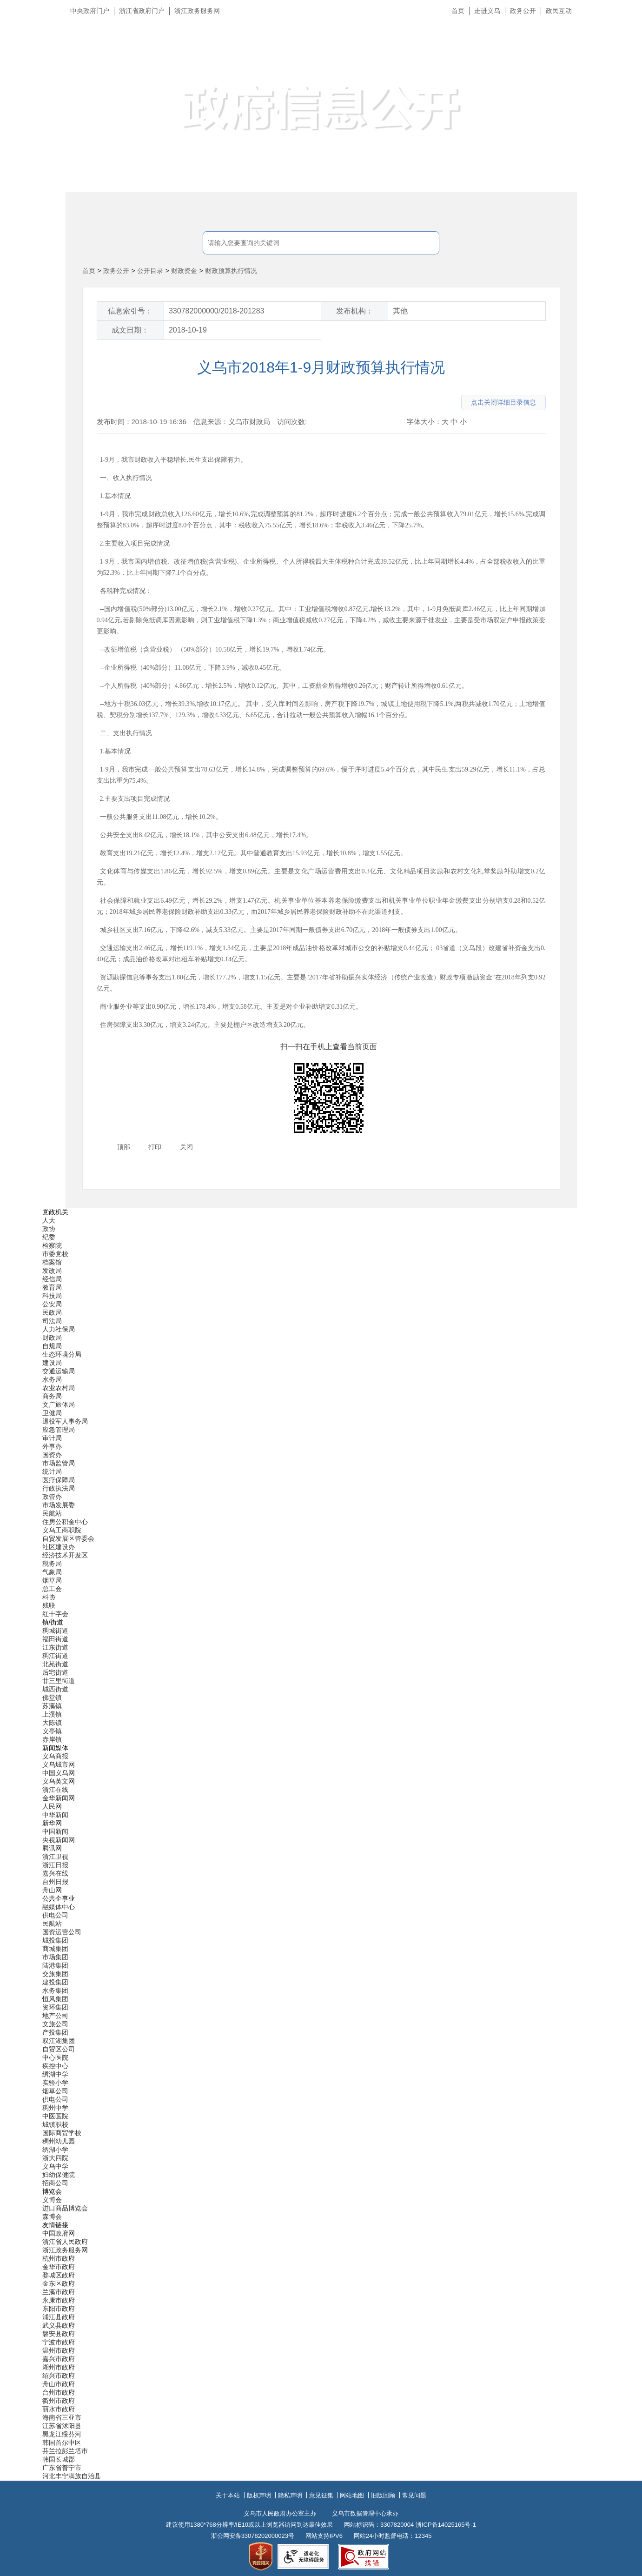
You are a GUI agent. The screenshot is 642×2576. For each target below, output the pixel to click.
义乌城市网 (58, 1764)
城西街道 (55, 1689)
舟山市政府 (58, 2384)
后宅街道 (55, 1672)
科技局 (52, 1295)
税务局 (52, 1563)
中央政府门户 (89, 10)
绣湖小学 (55, 2149)
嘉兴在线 (55, 1873)
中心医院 (55, 2057)
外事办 (52, 1446)
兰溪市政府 (58, 2292)
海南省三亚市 (61, 2417)
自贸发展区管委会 (68, 1538)
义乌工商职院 (61, 1530)
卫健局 (52, 1413)
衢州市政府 (58, 2400)
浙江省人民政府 (65, 2241)
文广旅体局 (58, 1404)
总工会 (52, 1588)
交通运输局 (58, 1371)
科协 (48, 1597)
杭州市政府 (58, 2258)
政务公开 (523, 10)
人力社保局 (58, 1329)
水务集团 (55, 1990)
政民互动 (559, 10)
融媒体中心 (58, 1906)
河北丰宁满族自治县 (71, 2476)
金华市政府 (58, 2266)
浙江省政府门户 (142, 10)
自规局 (52, 1346)
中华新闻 (55, 1814)
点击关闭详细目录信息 (503, 402)
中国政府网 (58, 2233)
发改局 (52, 1270)
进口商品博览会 (65, 2208)
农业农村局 (58, 1387)
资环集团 (55, 2007)
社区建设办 (58, 1547)
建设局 (52, 1362)
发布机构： (354, 311)
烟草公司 (55, 2091)
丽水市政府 (58, 2409)
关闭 (186, 1147)
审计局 (52, 1438)
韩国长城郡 (58, 2459)
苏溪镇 (52, 1706)
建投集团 (55, 1982)
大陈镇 (52, 1722)
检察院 (52, 1245)
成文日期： (130, 330)
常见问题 (414, 2495)
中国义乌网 (58, 1773)
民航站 (52, 1513)
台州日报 (55, 1881)
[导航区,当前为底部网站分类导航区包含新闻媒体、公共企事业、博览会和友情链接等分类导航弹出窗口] (321, 1844)
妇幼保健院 (58, 2174)
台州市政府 (58, 2392)
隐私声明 (290, 2495)
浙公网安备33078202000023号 (252, 2535)
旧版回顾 (383, 2495)
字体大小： (424, 422)
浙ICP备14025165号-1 (446, 2524)
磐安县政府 (58, 2333)
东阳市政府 (58, 2308)
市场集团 (55, 1957)
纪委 (48, 1237)
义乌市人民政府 (169, 55)
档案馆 (52, 1262)
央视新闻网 (58, 1840)
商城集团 (55, 1948)
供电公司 (55, 1915)
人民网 (52, 1806)
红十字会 (55, 1613)
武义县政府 (58, 2325)
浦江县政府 (58, 2317)
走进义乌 (487, 10)
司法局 (52, 1321)
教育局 (52, 1287)
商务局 (52, 1396)
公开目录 (150, 270)
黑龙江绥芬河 (61, 2434)
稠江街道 (55, 1655)
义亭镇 (52, 1731)
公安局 (52, 1304)
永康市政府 (58, 2300)
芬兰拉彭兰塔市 (65, 2451)
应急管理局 (58, 1429)
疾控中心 (55, 2066)
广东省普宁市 (61, 2467)
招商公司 (55, 2183)
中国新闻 (55, 1831)
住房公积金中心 (65, 1521)
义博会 (52, 2199)
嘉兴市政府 (58, 2359)
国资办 (52, 1454)
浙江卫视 (55, 1856)
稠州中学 (55, 2107)
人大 (48, 1220)
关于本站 (228, 2495)
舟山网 (52, 1890)
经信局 (52, 1279)
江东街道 (55, 1647)
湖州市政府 (58, 2367)
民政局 (52, 1312)
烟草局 (52, 1580)
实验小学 (55, 2082)
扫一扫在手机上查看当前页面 (328, 1047)
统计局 (52, 1471)
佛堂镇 (52, 1697)
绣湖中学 (55, 2074)
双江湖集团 (58, 2040)
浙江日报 (55, 1865)
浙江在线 (55, 1789)
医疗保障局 (58, 1480)
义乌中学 (55, 2166)
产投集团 (55, 2032)
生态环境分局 (61, 1354)
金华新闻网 (58, 1798)
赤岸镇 (52, 1739)
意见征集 (321, 2495)
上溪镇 (52, 1714)
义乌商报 (55, 1756)
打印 (154, 1147)
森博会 (52, 2216)
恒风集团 (55, 1999)
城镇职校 (55, 2124)
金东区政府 (58, 2283)
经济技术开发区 (65, 1555)
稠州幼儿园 (58, 2141)
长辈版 (623, 32)
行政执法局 (58, 1488)
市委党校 (55, 1254)
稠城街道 (55, 1630)
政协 (48, 1228)
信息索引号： (130, 311)
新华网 (52, 1823)
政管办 (52, 1496)
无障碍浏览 (616, 53)
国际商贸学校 (61, 2133)
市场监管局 (58, 1463)
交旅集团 (55, 1973)
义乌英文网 (58, 1781)
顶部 (123, 1147)
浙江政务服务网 (197, 10)
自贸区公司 (58, 2049)
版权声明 (259, 2495)
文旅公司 (55, 2024)
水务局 (52, 1379)
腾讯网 (52, 1848)
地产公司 (55, 2015)
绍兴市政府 (58, 2375)
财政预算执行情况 (231, 270)
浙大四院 (55, 2158)
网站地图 (352, 2495)
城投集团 (55, 1940)
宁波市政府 (58, 2342)
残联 (48, 1605)
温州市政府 (58, 2350)
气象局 (52, 1572)
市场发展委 (58, 1505)
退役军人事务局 (65, 1421)
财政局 (52, 1337)
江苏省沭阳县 (61, 2426)
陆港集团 (55, 1965)
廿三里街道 (58, 1680)
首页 (457, 10)
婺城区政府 (58, 2275)
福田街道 (55, 1639)
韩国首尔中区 (61, 2442)
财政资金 (184, 270)
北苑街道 (55, 1664)
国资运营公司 (61, 1932)
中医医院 (55, 2116)
